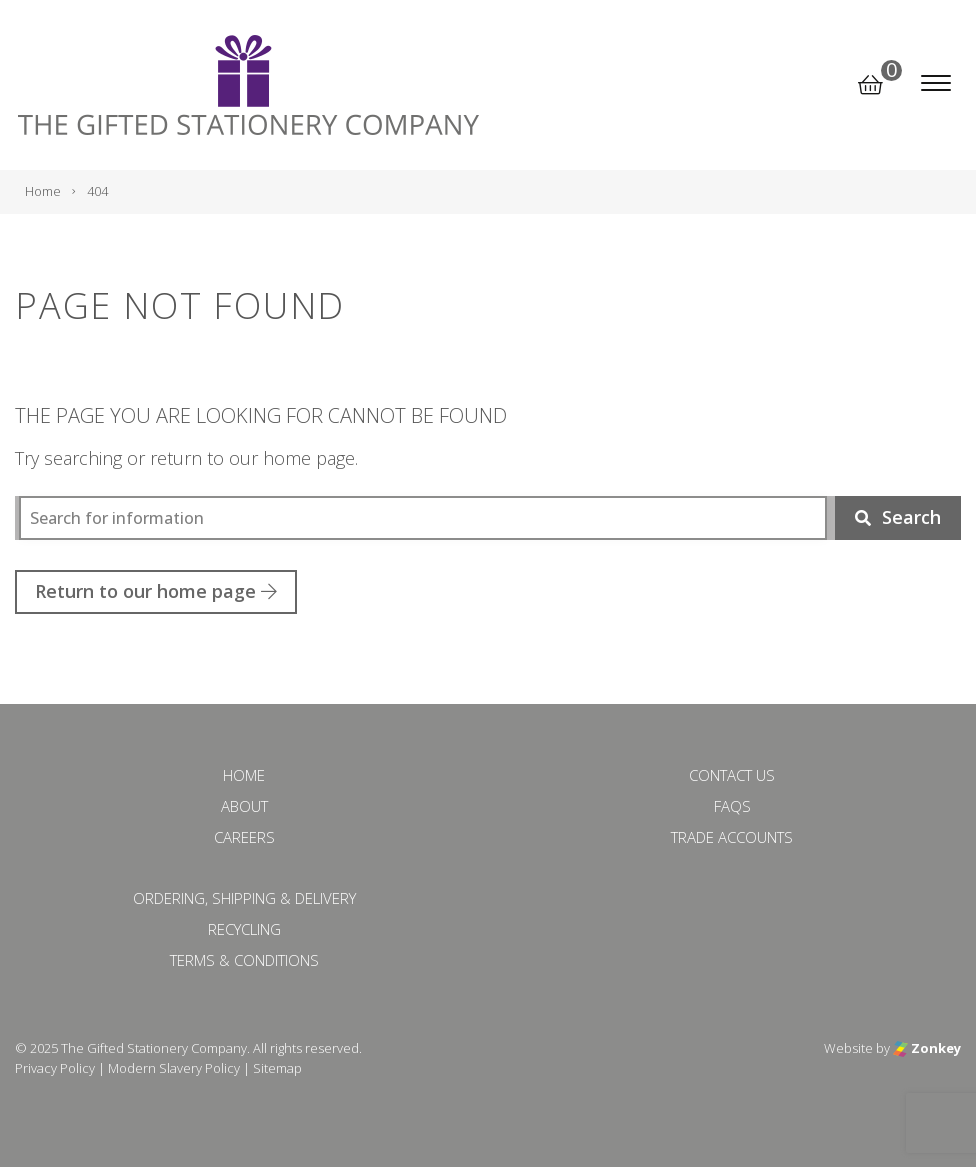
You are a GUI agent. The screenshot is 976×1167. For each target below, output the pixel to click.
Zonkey (927, 1048)
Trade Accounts (732, 837)
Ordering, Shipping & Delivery (244, 898)
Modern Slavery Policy (174, 1068)
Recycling (244, 929)
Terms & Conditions (244, 960)
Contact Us (732, 775)
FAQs (732, 806)
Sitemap (277, 1068)
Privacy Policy (55, 1068)
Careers (244, 837)
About (244, 806)
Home (244, 775)
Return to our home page (156, 591)
